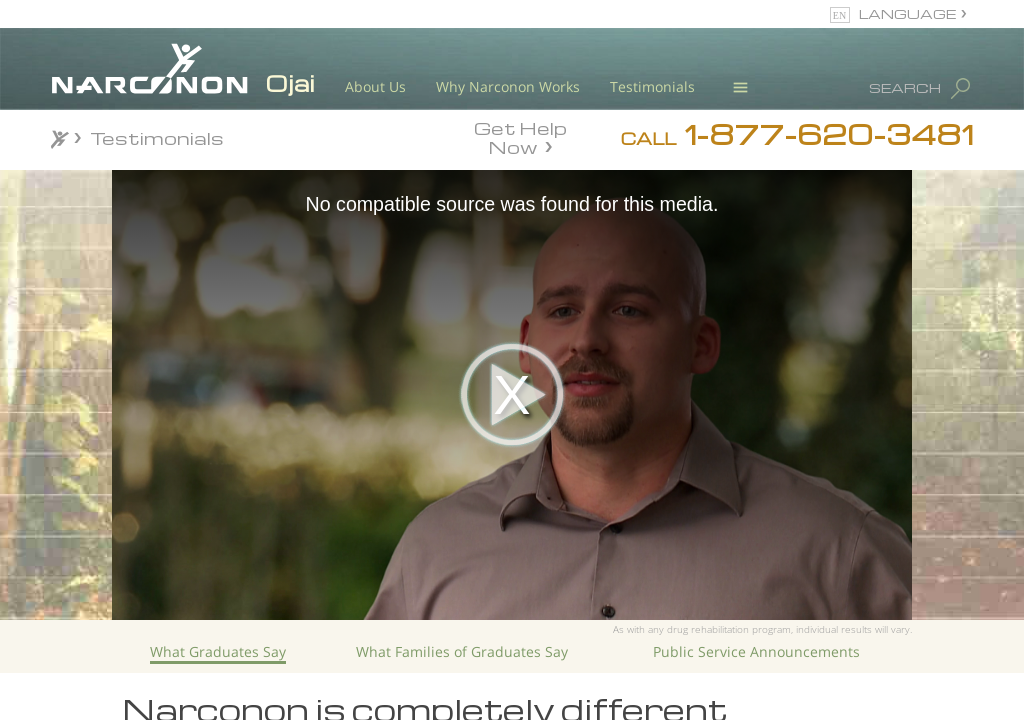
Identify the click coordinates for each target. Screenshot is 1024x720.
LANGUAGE (907, 13)
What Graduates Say (218, 651)
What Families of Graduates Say (462, 651)
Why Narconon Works (508, 86)
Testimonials (652, 86)
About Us (375, 86)
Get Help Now (520, 136)
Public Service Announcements (756, 651)
